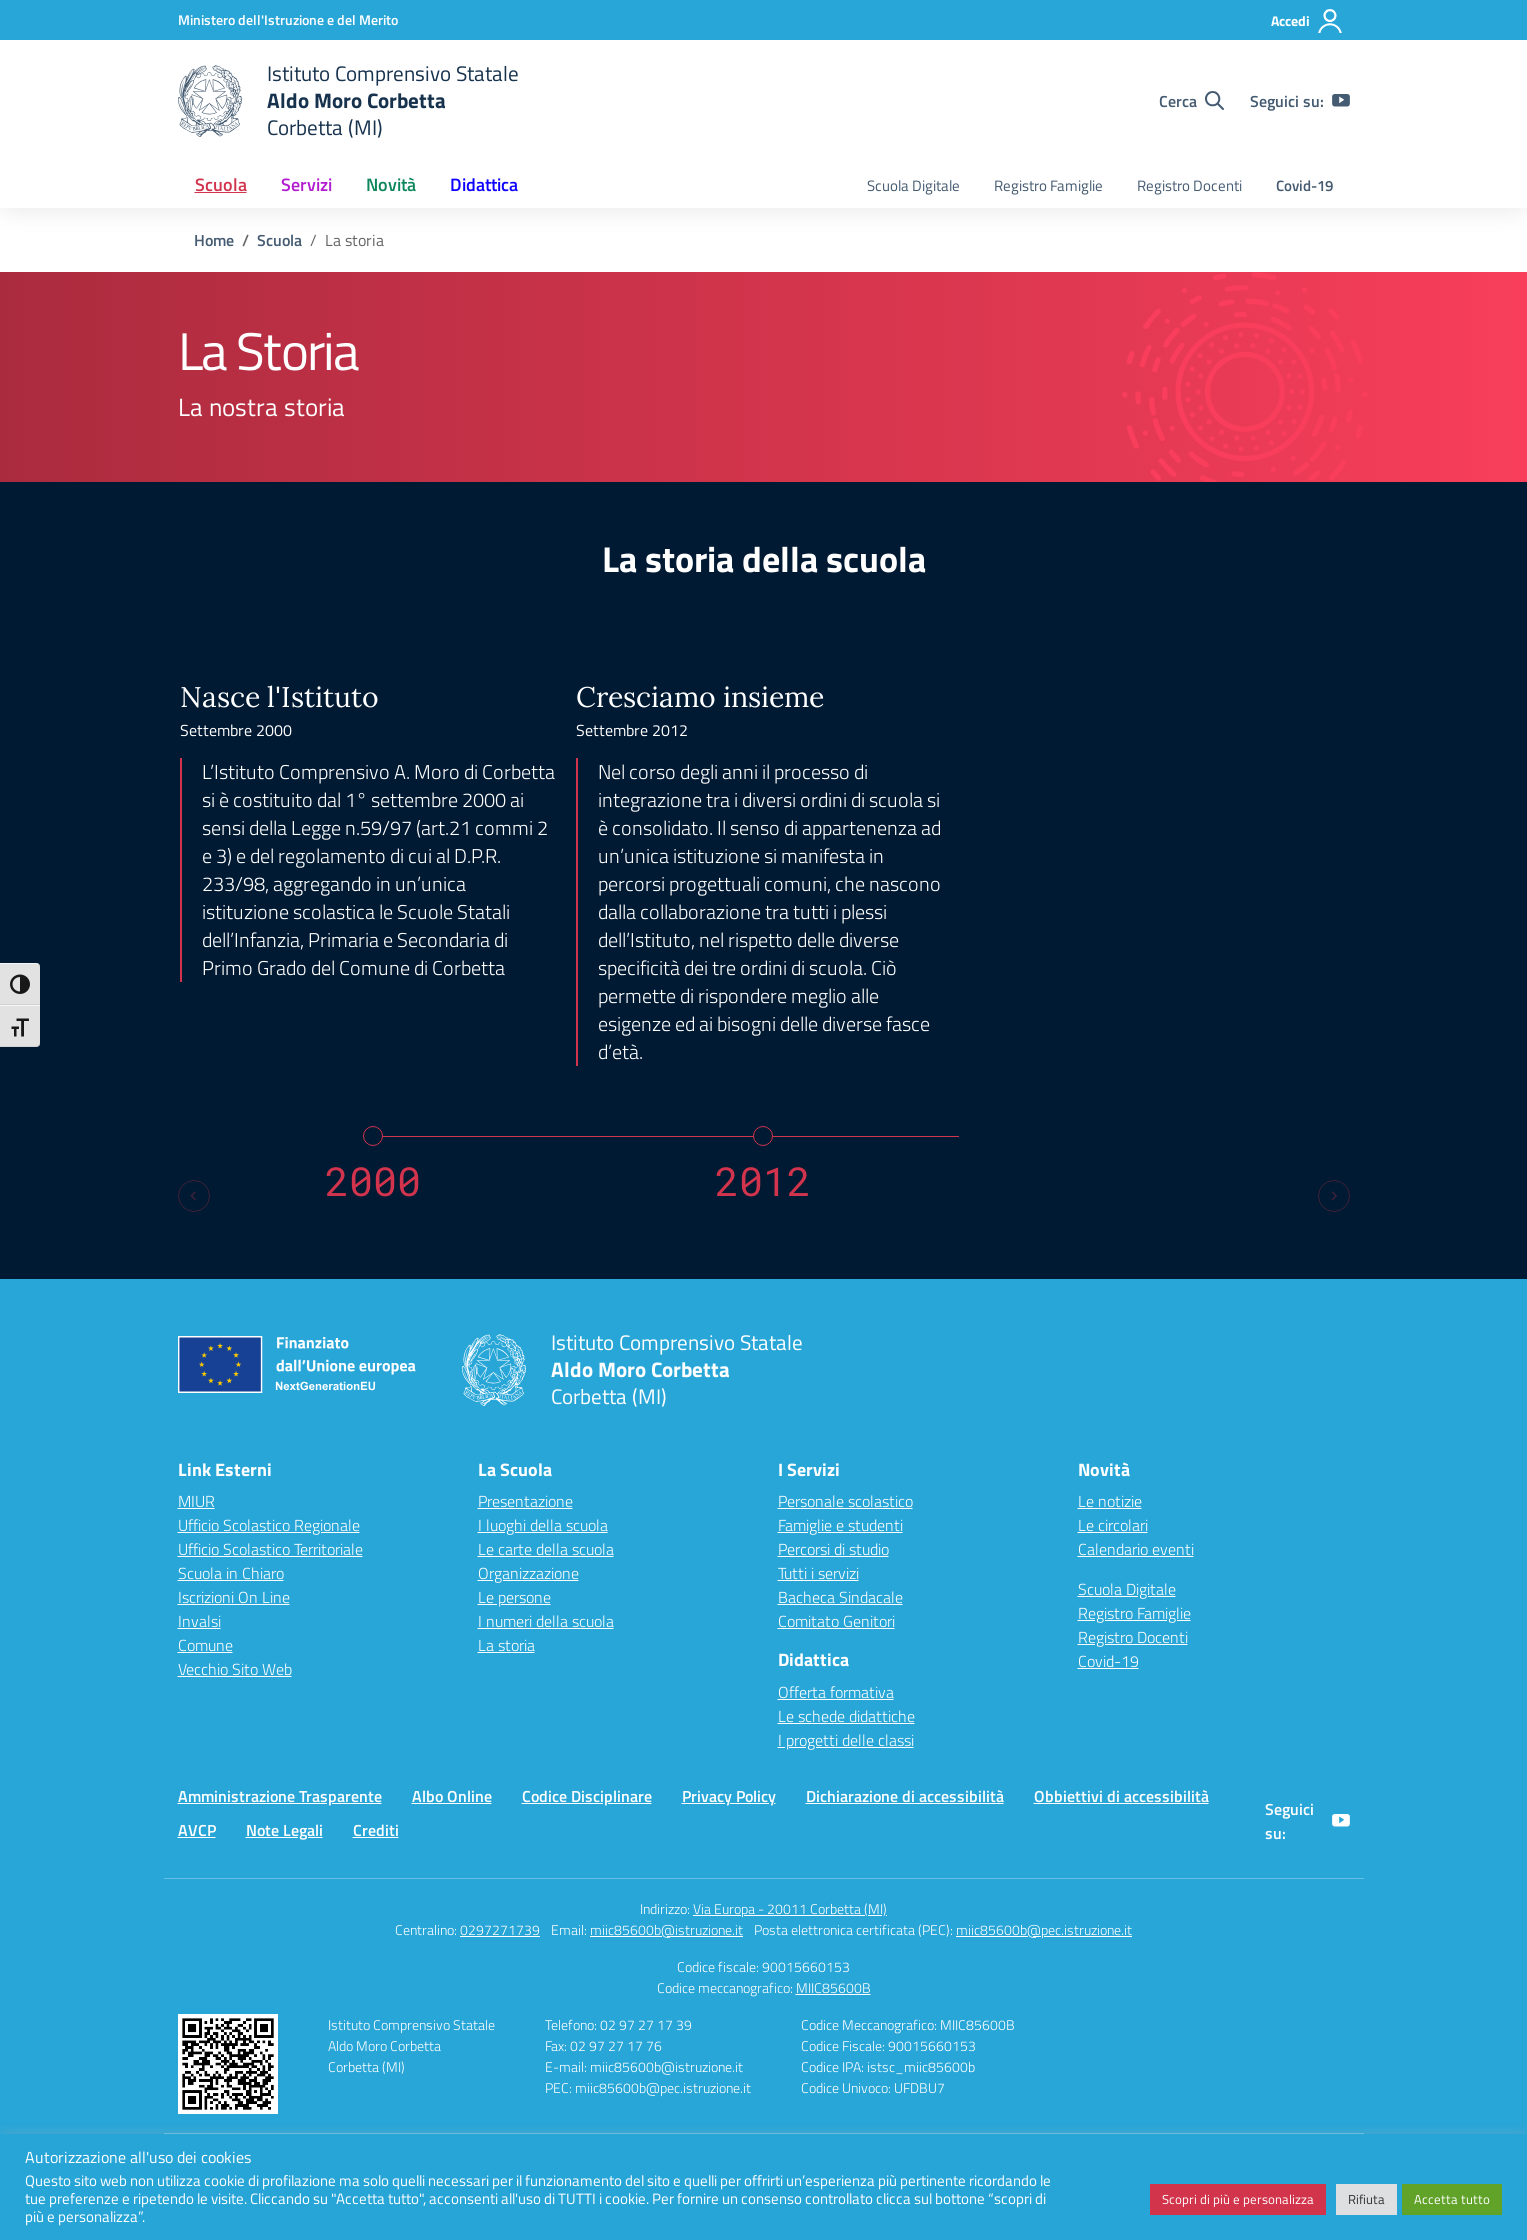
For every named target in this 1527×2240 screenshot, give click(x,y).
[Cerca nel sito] (1191, 101)
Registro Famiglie (1048, 185)
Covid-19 (1304, 185)
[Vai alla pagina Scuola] (279, 240)
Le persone (514, 1597)
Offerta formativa (836, 1692)
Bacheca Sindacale (840, 1597)
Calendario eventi (1136, 1549)
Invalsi (199, 1621)
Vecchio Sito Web (235, 1669)
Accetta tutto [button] (1452, 2199)
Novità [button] (391, 184)
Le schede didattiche (846, 1716)
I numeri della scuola (546, 1621)
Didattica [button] (484, 184)
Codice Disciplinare (587, 1796)
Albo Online (452, 1796)
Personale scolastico (845, 1501)
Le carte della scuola (546, 1549)
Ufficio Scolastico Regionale (269, 1525)
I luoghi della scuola (543, 1525)
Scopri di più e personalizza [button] (1238, 2199)
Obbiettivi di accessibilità (1121, 1796)
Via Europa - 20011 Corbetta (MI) (790, 1908)
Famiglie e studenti (840, 1525)
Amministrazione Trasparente (280, 1796)
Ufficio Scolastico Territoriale (270, 1549)
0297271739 (500, 1929)
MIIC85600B (833, 1987)
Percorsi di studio (833, 1549)
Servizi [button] (306, 184)
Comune (205, 1645)
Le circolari (1113, 1525)
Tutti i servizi (818, 1573)
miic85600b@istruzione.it (666, 1929)
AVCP (197, 1830)
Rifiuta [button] (1366, 2199)
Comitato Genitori (836, 1621)
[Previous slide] (194, 1196)
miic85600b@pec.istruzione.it (1044, 1929)
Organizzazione (528, 1573)
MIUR (196, 1501)
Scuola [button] (221, 184)
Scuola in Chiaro (231, 1573)
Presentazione (525, 1501)
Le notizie (1110, 1501)
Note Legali (284, 1830)
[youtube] (1341, 101)
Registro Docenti (1189, 185)
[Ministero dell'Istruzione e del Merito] (288, 19)
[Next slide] (1334, 1196)
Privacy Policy (729, 1796)
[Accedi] (1307, 21)
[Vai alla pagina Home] (214, 240)
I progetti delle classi (846, 1740)
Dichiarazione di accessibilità (905, 1796)
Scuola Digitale (913, 185)
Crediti (376, 1830)
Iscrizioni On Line (234, 1597)
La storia (506, 1645)
